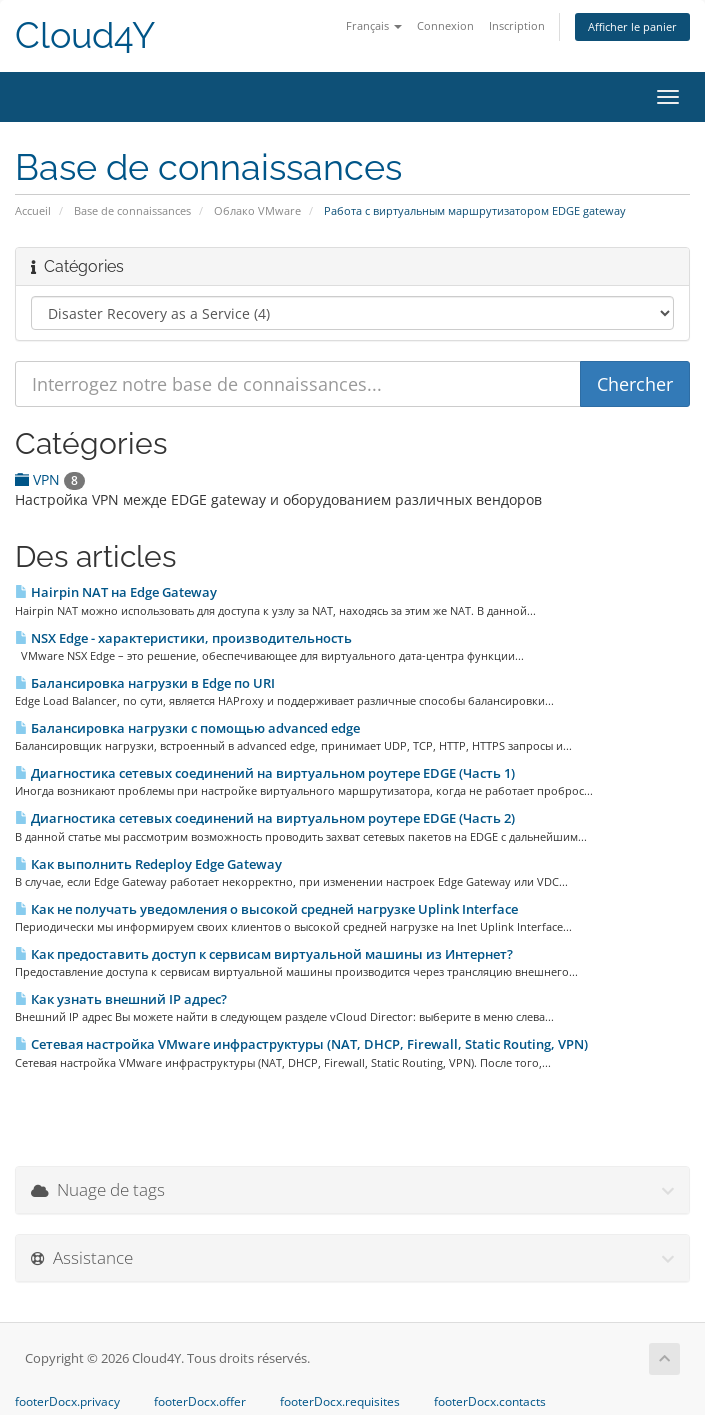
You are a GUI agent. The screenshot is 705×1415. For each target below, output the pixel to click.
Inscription (517, 25)
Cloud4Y (85, 35)
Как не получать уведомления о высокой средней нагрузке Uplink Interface (266, 909)
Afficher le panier (632, 26)
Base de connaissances (132, 210)
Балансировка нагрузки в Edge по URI (145, 683)
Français (374, 25)
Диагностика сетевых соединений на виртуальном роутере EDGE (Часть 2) (265, 818)
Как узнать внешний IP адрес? (121, 999)
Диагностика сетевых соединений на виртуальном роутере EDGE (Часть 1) (265, 773)
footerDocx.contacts (490, 1402)
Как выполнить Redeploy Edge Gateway (148, 864)
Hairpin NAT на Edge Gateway (116, 592)
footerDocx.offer (200, 1402)
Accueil (33, 210)
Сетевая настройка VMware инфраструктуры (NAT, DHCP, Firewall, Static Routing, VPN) (301, 1044)
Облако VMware (257, 210)
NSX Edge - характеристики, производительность (183, 638)
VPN (50, 479)
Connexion (445, 25)
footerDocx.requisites (340, 1402)
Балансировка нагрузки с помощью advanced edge (187, 728)
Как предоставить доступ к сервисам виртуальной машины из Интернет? (264, 954)
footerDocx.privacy (67, 1402)
